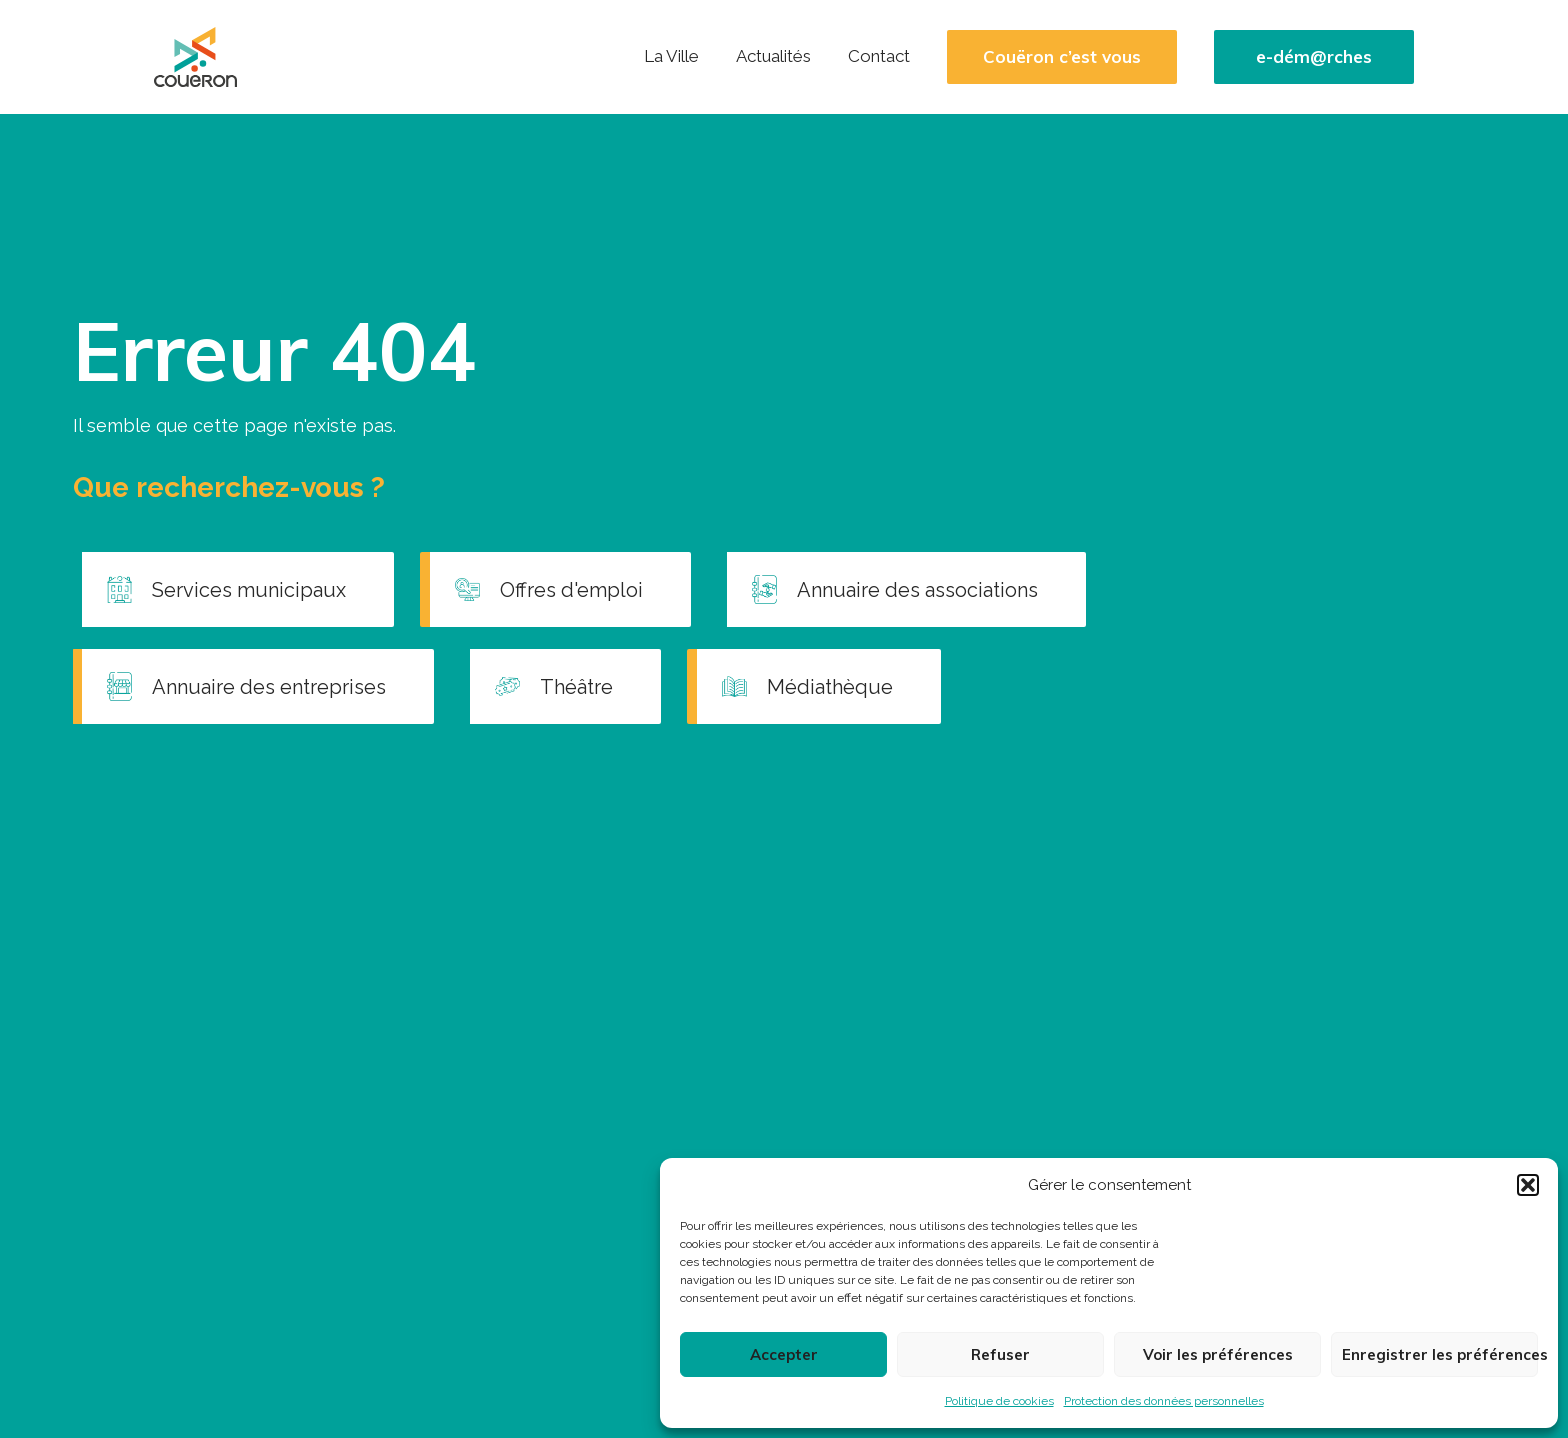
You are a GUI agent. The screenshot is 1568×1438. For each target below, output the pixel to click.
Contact (879, 56)
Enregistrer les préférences (1440, 1354)
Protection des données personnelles (1164, 1401)
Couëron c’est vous (1062, 57)
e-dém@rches (1314, 57)
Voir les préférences (1218, 1354)
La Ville (671, 56)
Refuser (1000, 1354)
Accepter (784, 1354)
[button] (1528, 1185)
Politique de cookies (999, 1401)
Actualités (773, 56)
